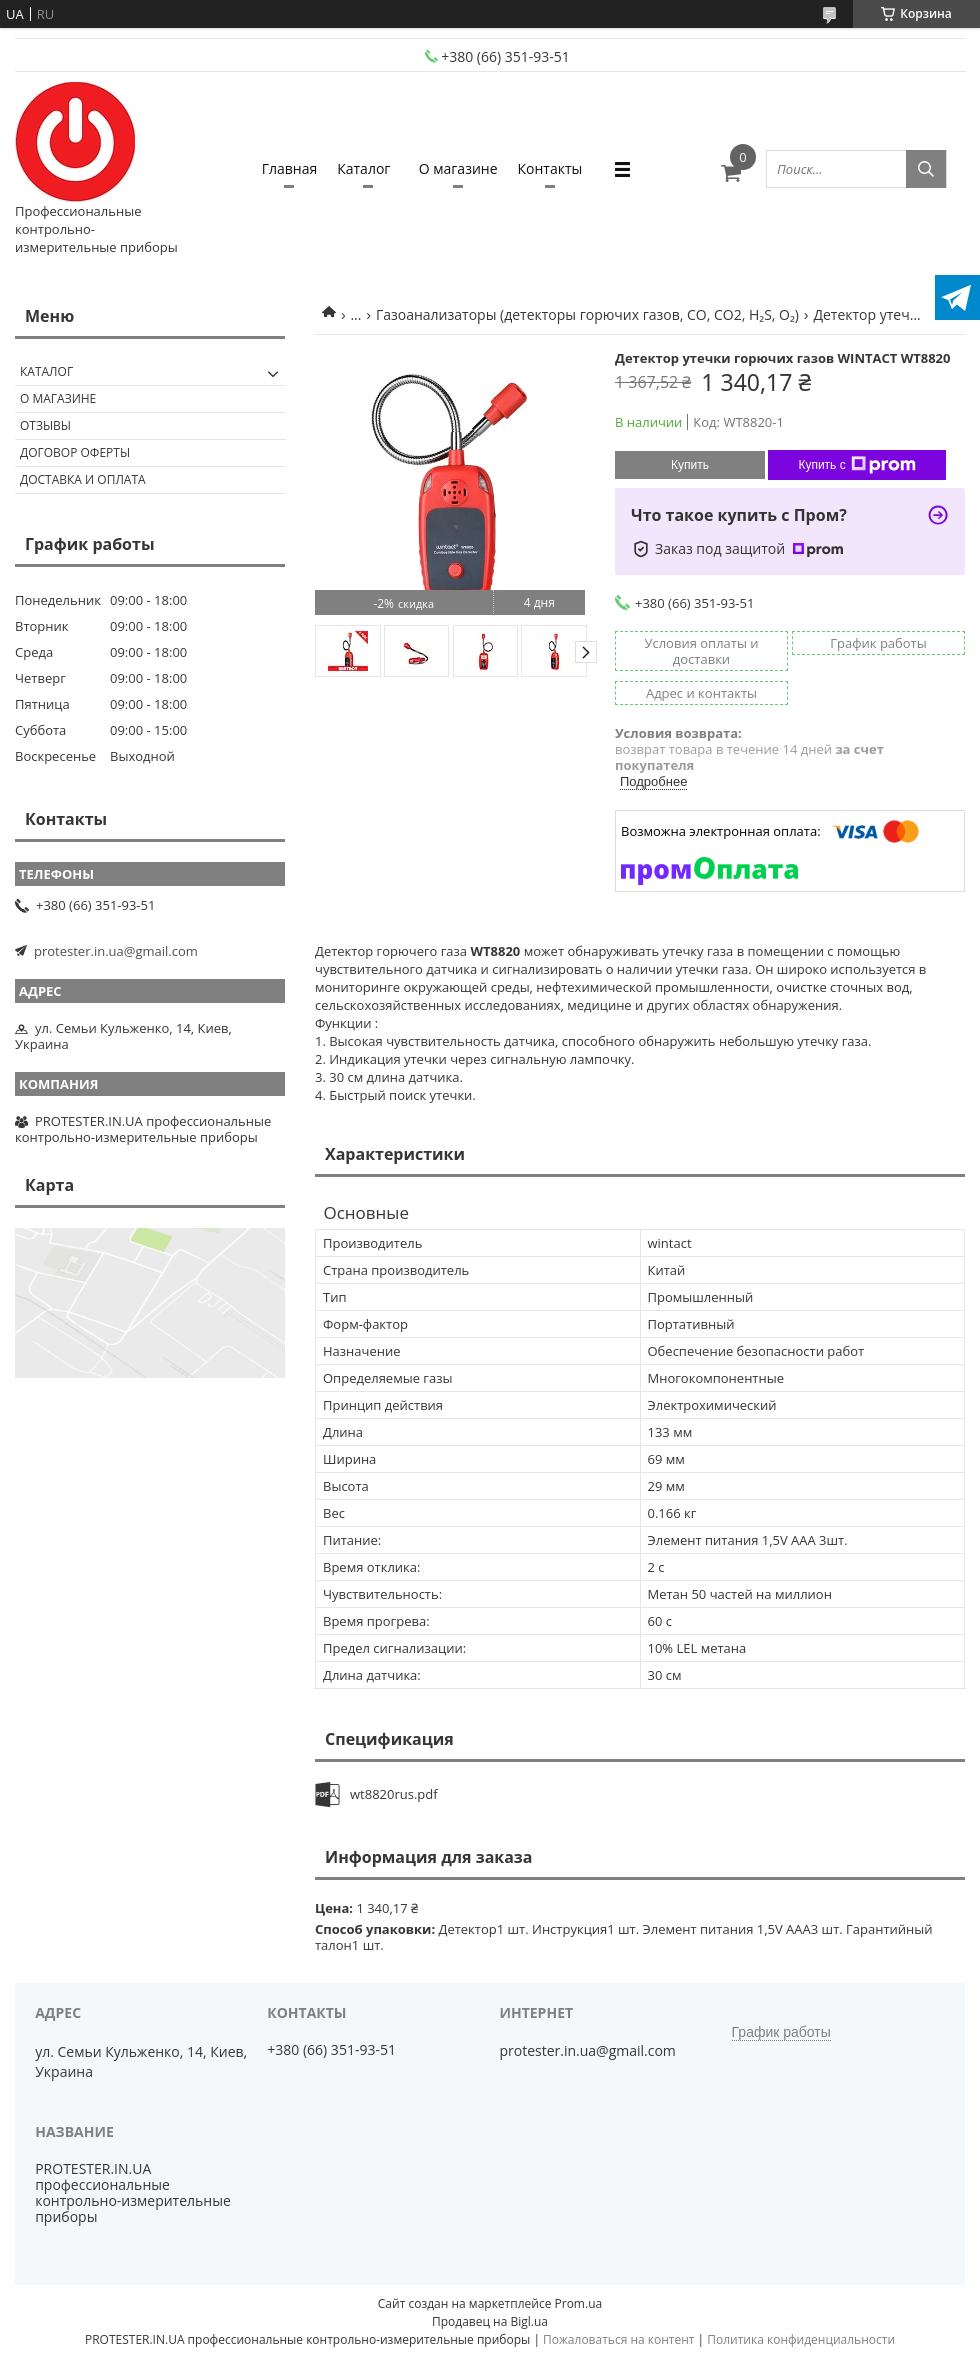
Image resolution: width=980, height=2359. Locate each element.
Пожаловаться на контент (618, 2339)
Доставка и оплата (83, 479)
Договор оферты (75, 452)
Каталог (363, 168)
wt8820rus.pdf (394, 1794)
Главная (290, 168)
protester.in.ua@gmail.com (116, 951)
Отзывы (45, 425)
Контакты (550, 168)
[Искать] (926, 169)
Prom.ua (579, 2303)
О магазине (458, 168)
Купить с (856, 465)
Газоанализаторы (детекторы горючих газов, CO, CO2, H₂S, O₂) (587, 314)
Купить (690, 465)
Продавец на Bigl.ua (490, 2321)
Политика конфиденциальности (801, 2339)
